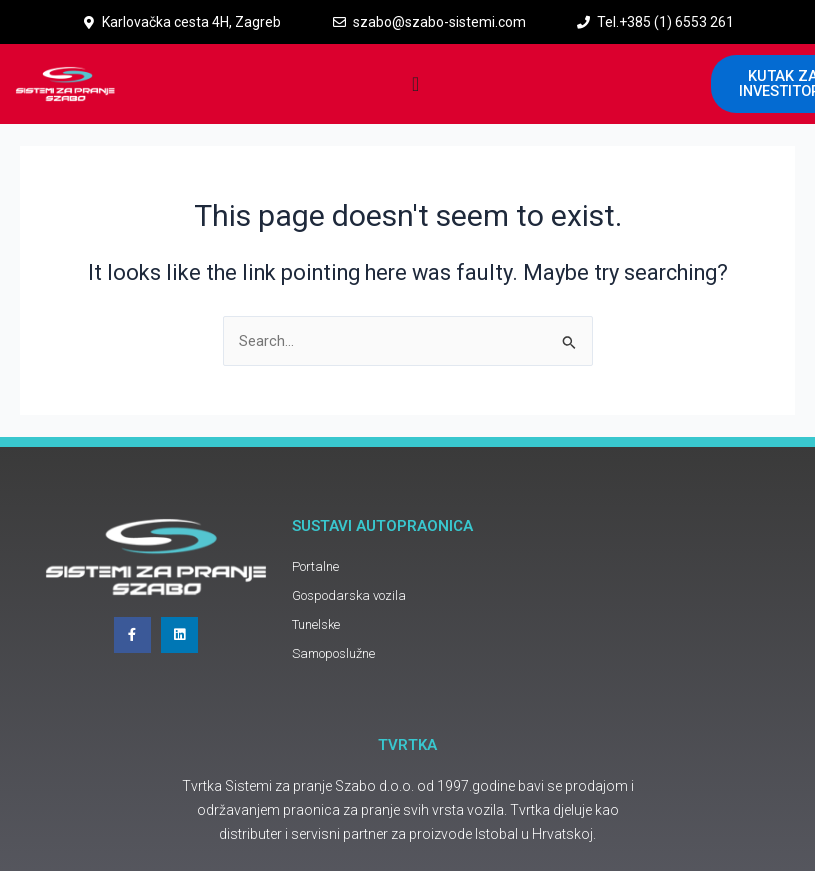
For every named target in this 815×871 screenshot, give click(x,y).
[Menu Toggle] (415, 84)
